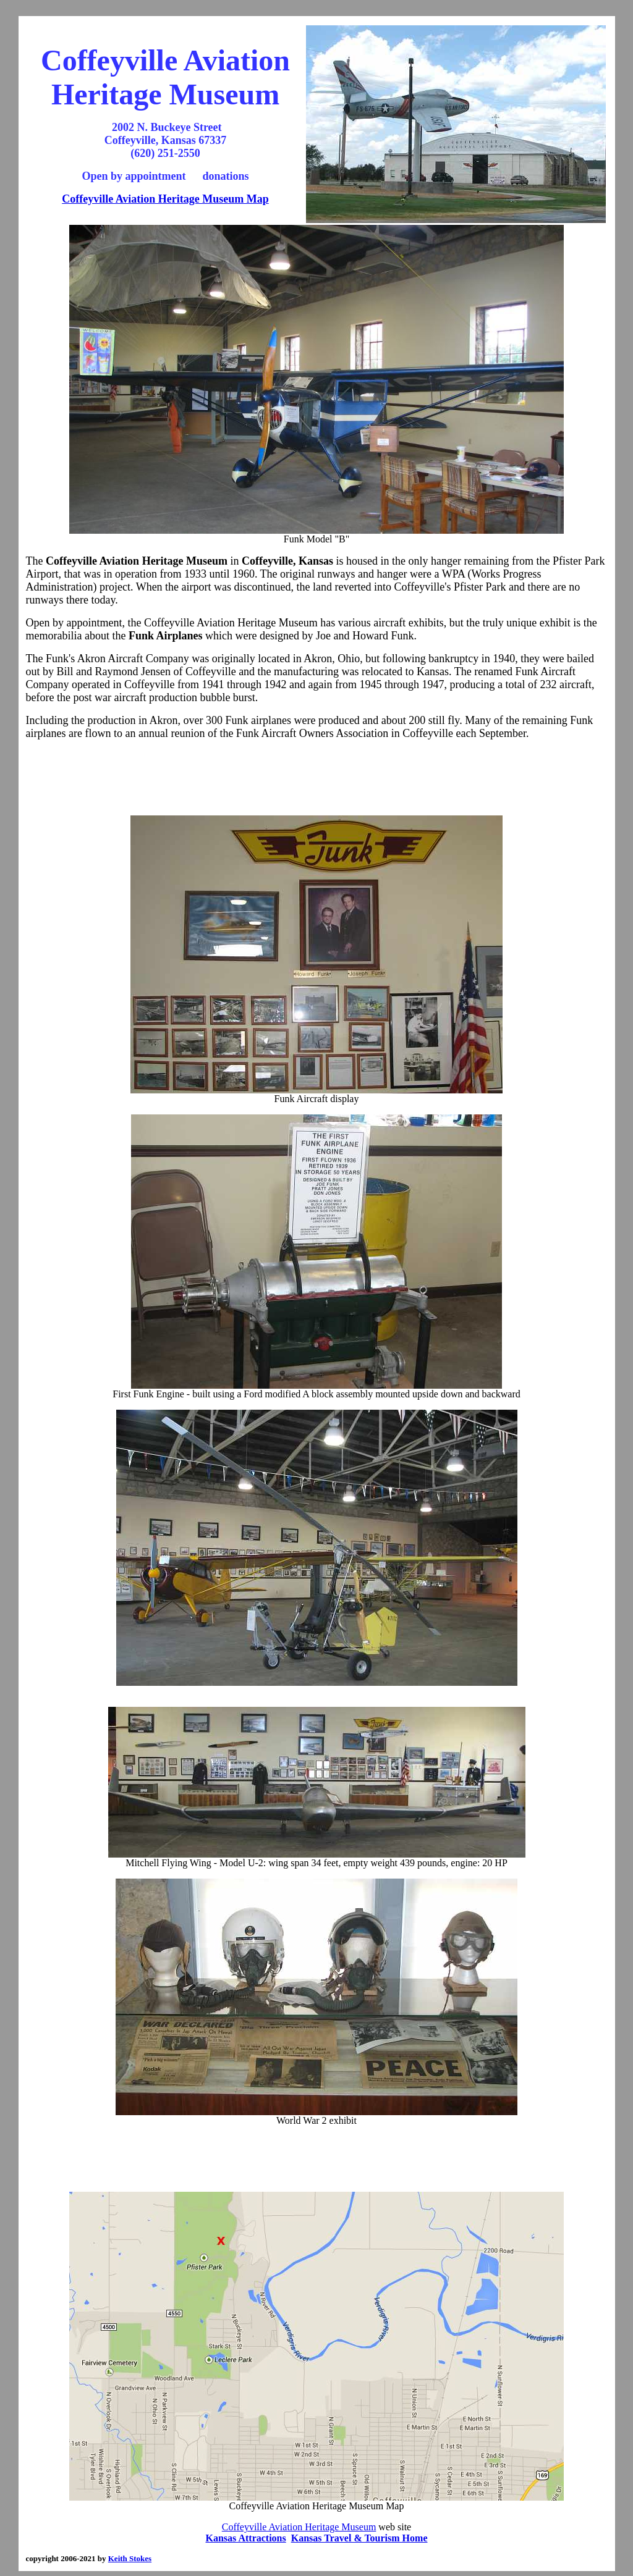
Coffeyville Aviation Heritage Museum (299, 2527)
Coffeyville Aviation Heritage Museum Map (165, 199)
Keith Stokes (129, 2558)
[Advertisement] (316, 778)
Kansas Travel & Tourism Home (359, 2538)
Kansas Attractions (246, 2538)
